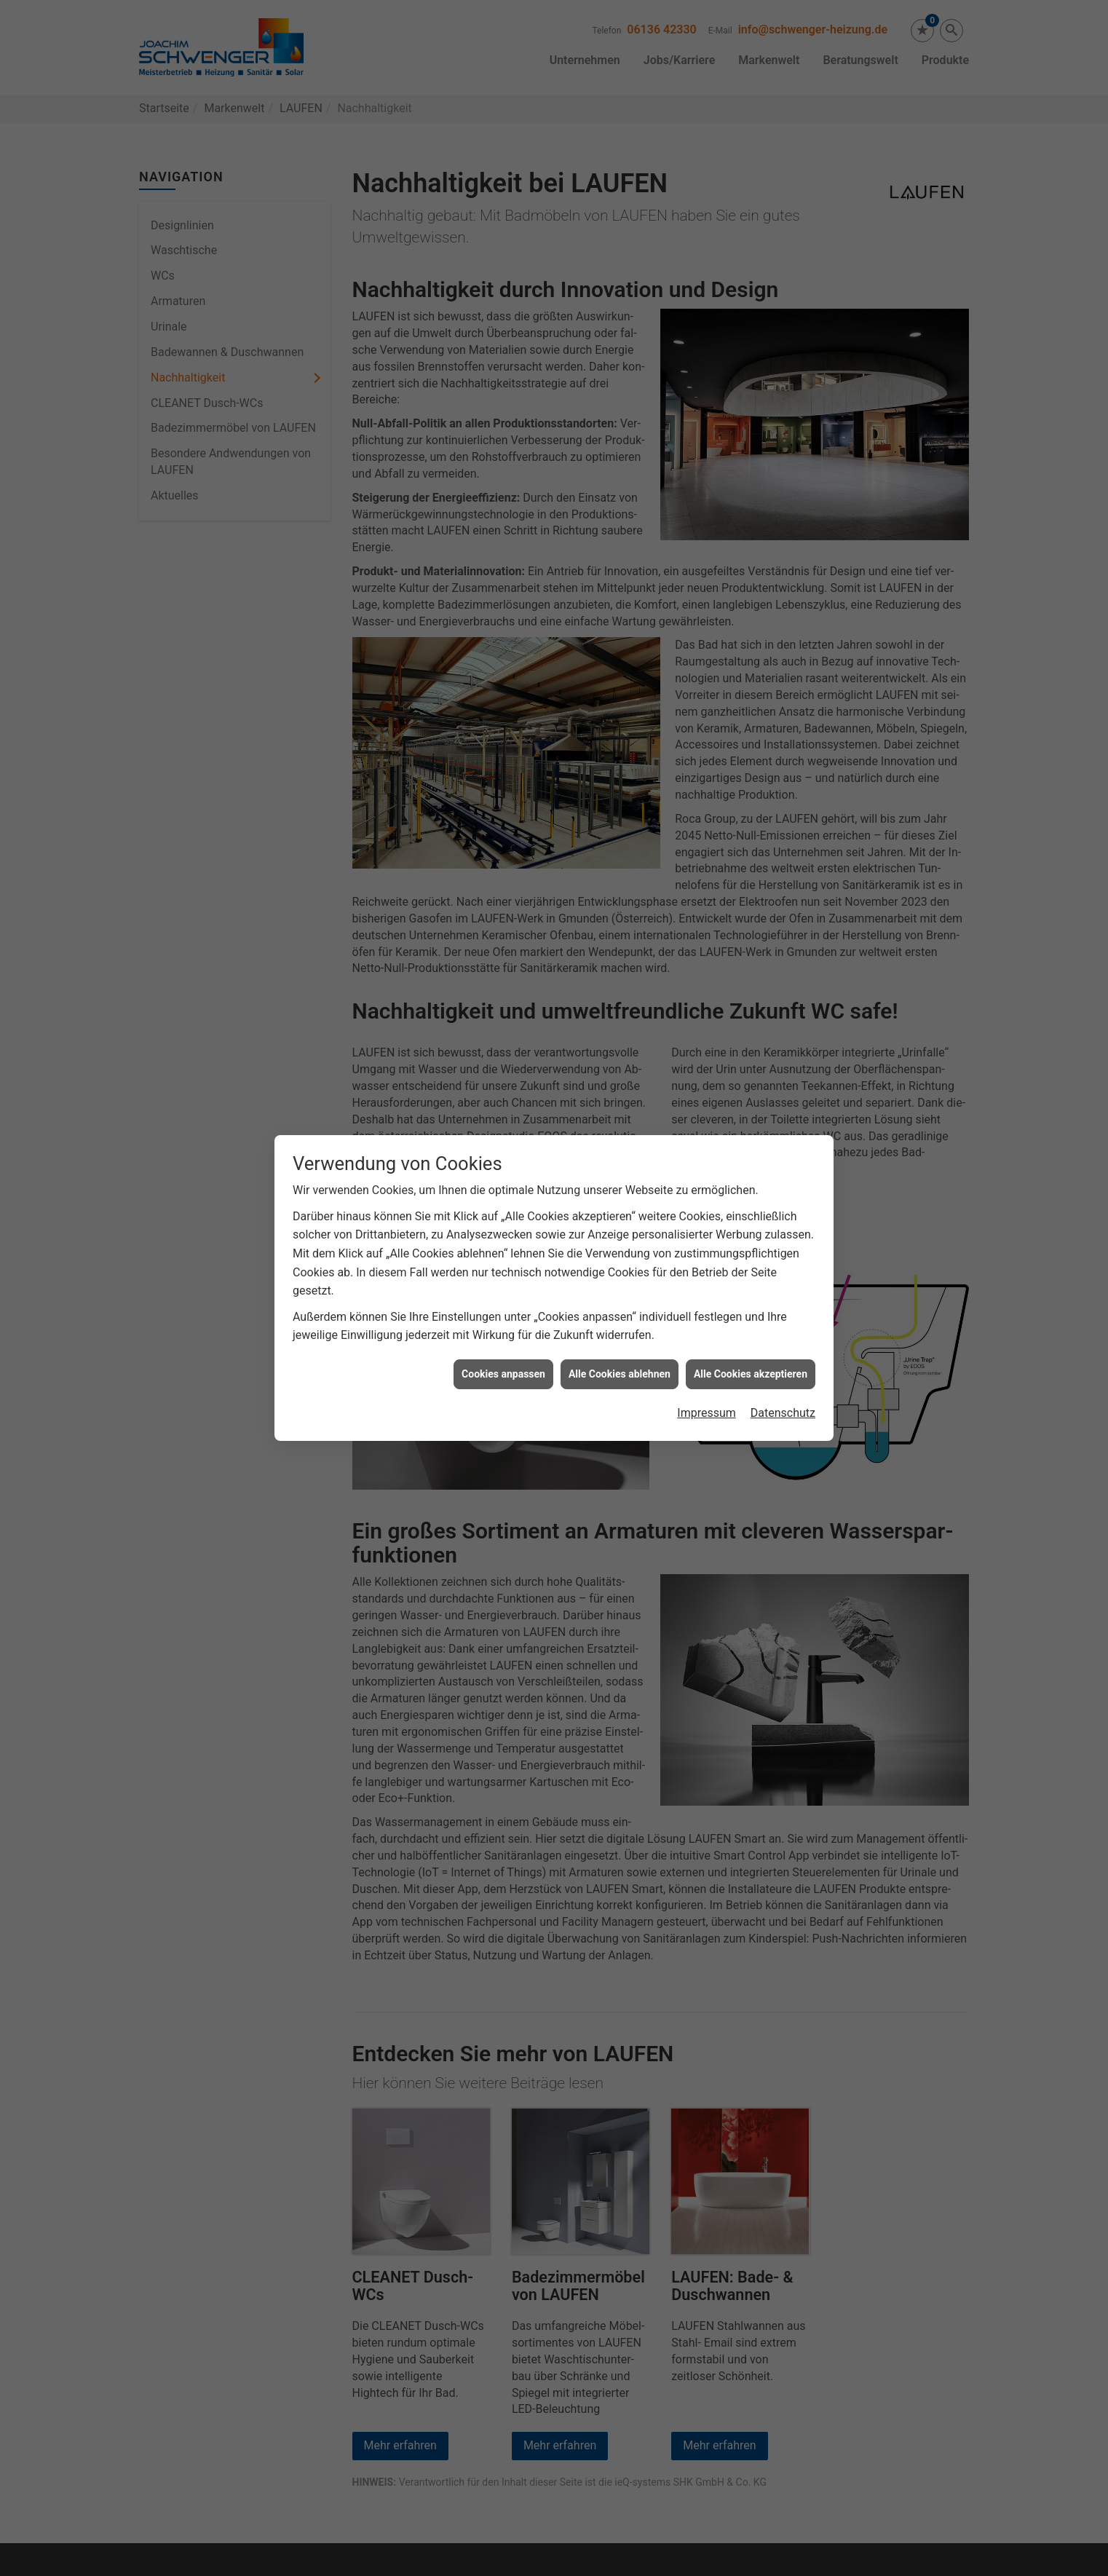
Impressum (706, 1356)
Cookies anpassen (503, 1317)
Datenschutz (783, 1356)
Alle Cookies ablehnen (619, 1317)
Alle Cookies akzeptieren (750, 1317)
